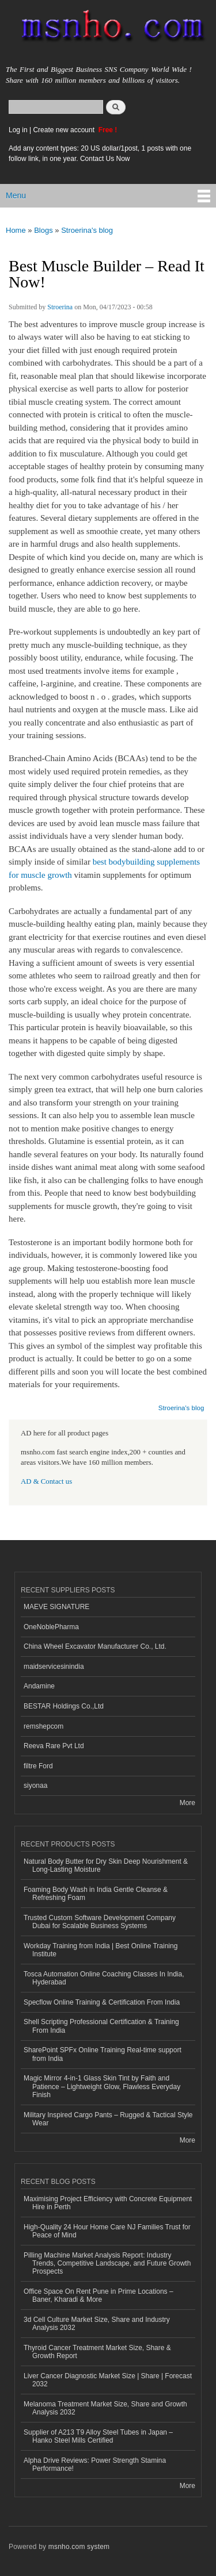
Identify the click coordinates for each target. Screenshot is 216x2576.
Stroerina (60, 307)
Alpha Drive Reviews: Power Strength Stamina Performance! (95, 2464)
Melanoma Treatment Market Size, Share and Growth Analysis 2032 (105, 2408)
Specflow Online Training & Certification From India (102, 2002)
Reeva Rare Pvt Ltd (54, 1746)
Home (16, 230)
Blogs (43, 230)
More (187, 1803)
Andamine (39, 1686)
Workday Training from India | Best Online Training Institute (100, 1950)
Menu (16, 195)
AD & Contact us (46, 1481)
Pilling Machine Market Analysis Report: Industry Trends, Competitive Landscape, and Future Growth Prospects (107, 2263)
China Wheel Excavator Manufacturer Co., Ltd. (95, 1646)
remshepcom (43, 1726)
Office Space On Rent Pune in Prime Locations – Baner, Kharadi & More (98, 2295)
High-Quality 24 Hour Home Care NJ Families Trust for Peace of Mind (107, 2231)
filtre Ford (38, 1766)
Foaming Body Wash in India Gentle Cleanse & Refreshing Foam (96, 1894)
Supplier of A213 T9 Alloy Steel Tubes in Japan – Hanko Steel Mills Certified (98, 2436)
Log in (18, 130)
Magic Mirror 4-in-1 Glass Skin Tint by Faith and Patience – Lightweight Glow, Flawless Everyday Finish (102, 2086)
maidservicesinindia (54, 1667)
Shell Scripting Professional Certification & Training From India (101, 2026)
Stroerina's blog (87, 230)
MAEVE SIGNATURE (56, 1607)
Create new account (64, 130)
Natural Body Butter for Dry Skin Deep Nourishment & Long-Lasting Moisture (106, 1865)
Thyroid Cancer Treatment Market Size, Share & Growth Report (97, 2352)
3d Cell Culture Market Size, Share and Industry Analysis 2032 (97, 2324)
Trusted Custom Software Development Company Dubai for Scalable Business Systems (100, 1922)
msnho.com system (78, 2547)
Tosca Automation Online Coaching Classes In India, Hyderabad (104, 1978)
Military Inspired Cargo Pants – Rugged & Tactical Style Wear (108, 2119)
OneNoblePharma (51, 1627)
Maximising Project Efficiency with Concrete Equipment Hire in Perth (108, 2203)
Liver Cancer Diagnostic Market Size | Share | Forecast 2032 (108, 2380)
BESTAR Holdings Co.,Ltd (64, 1706)
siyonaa (35, 1786)
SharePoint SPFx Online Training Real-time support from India (102, 2054)
